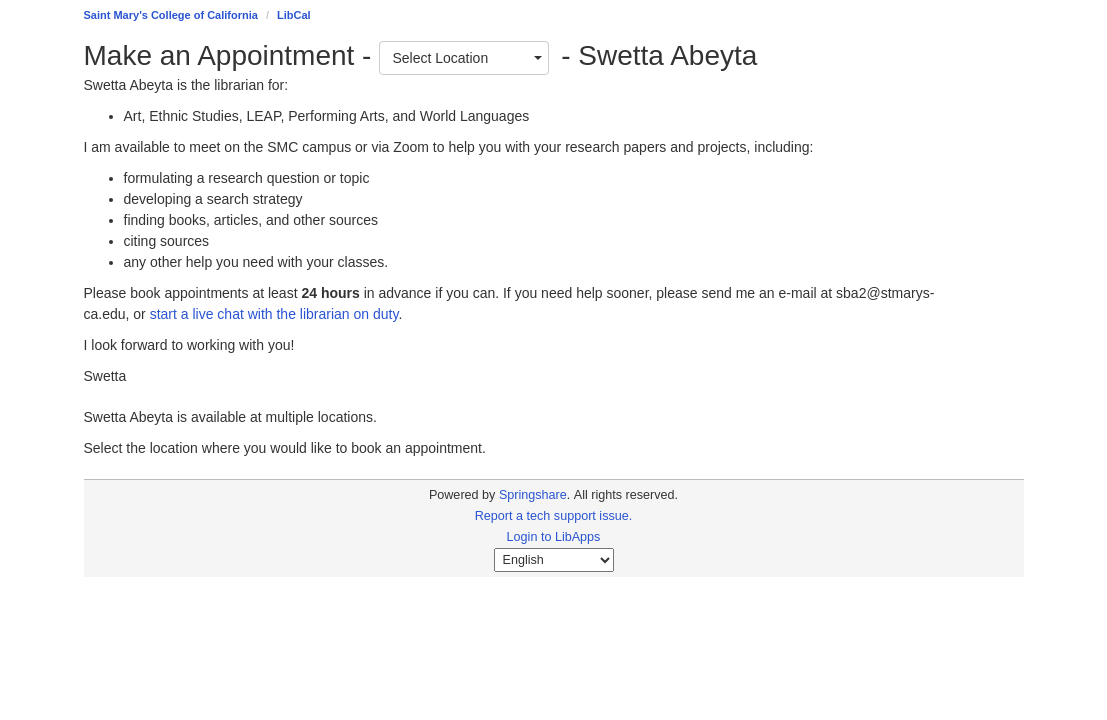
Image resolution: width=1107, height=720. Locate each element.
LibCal (294, 15)
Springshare (533, 495)
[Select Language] (554, 560)
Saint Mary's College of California (171, 15)
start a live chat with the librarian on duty (274, 314)
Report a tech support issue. (554, 516)
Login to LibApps (554, 537)
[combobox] (464, 58)
